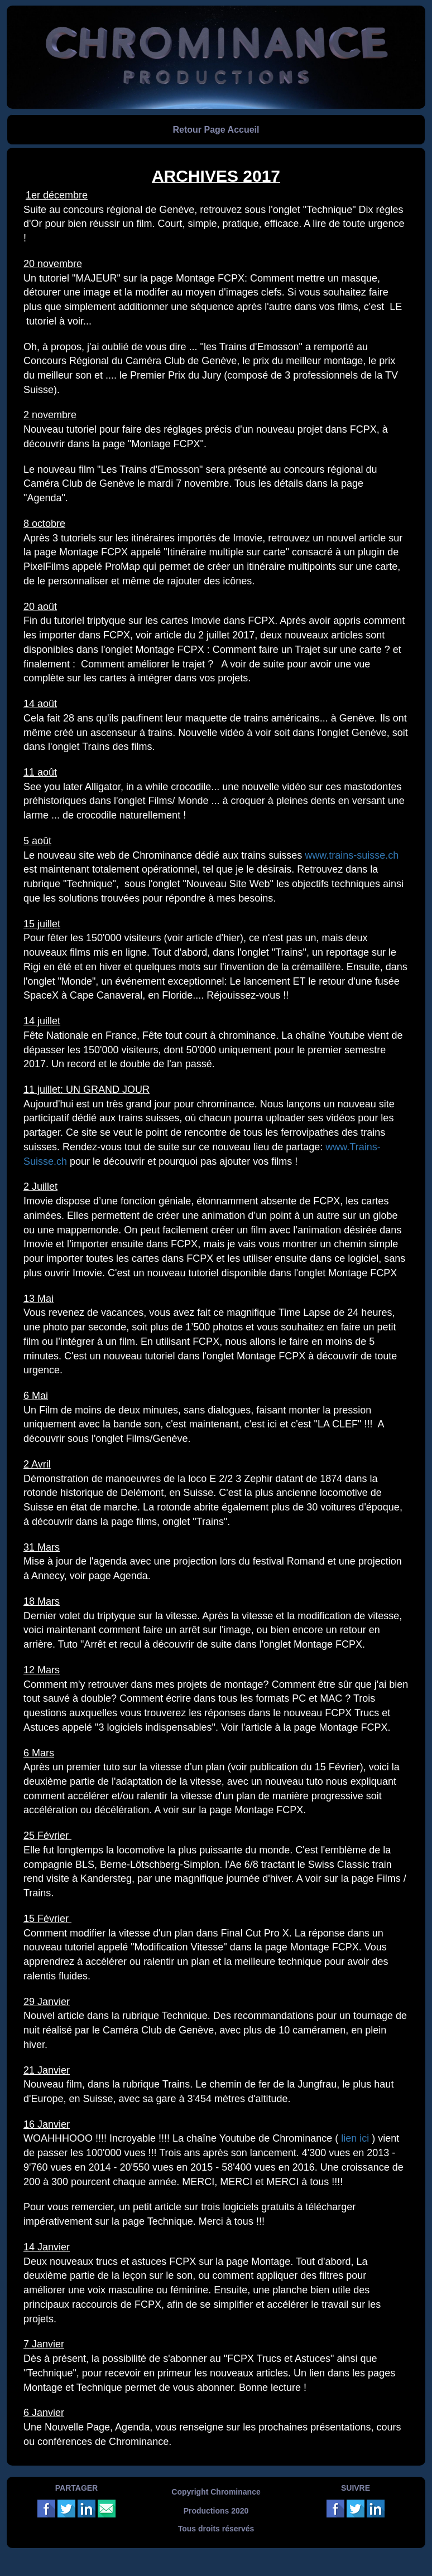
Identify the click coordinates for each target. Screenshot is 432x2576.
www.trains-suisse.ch (352, 855)
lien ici (355, 2138)
